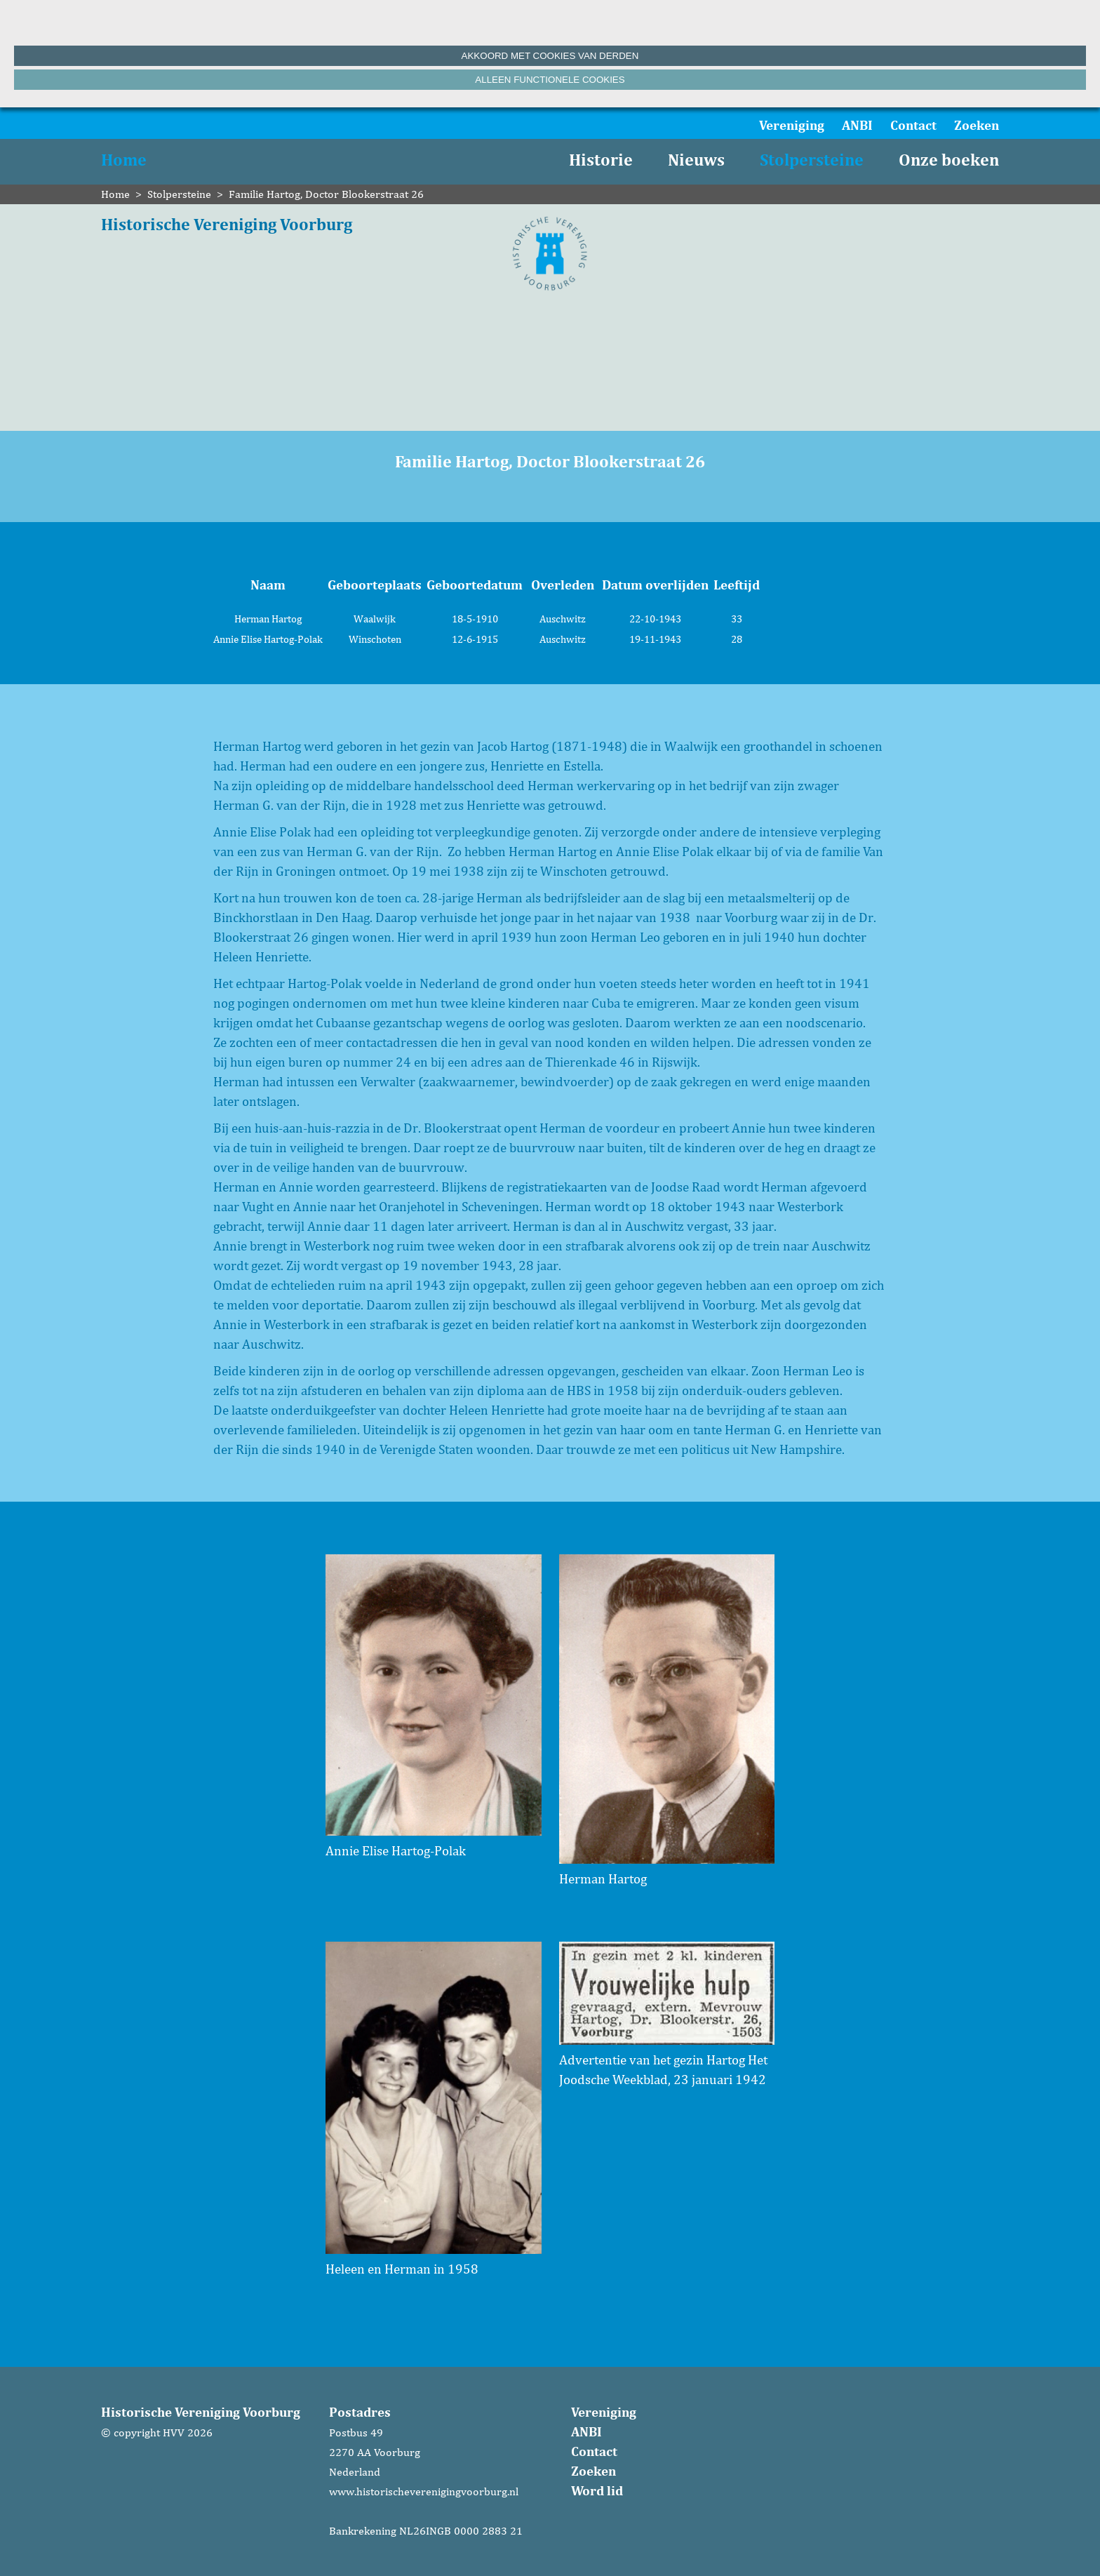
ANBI (857, 125)
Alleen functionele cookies (549, 79)
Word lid (597, 2490)
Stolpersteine (812, 159)
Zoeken (976, 125)
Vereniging (791, 125)
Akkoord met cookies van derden (550, 56)
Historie (601, 159)
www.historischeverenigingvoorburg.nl (423, 2491)
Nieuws (696, 159)
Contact (913, 125)
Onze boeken (949, 159)
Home (124, 159)
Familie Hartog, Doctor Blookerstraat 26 (326, 194)
